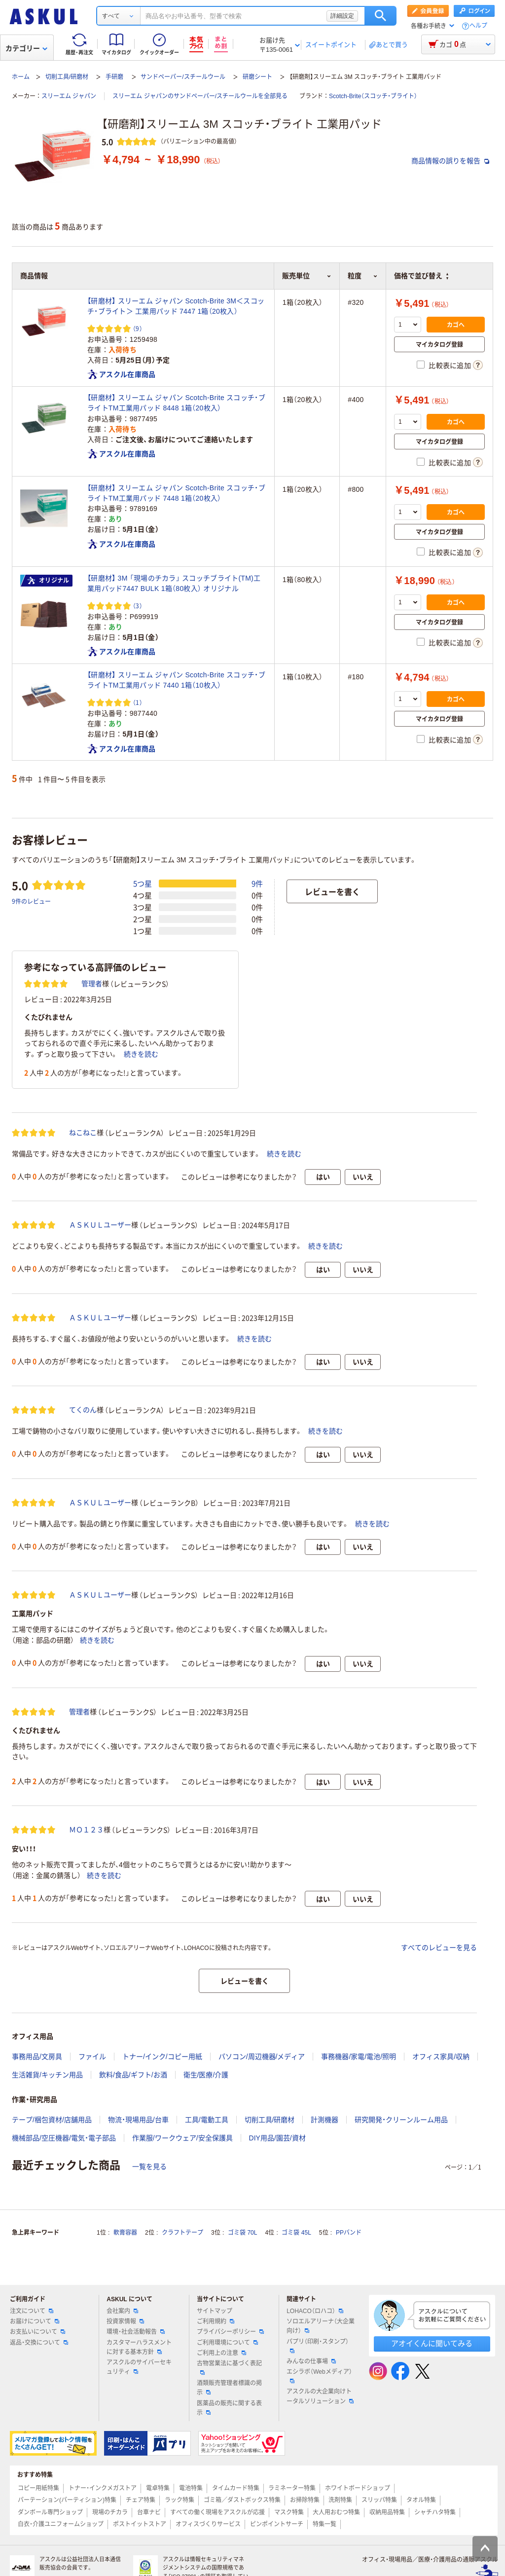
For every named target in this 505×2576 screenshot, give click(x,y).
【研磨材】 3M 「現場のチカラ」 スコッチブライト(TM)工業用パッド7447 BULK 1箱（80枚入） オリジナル (173, 583)
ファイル (92, 2057)
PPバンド (348, 2232)
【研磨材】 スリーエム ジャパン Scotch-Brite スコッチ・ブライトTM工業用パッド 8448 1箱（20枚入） (176, 403)
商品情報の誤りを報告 (450, 161)
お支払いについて (37, 2331)
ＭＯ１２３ (86, 1830)
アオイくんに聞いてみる (431, 2343)
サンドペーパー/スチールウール (183, 77)
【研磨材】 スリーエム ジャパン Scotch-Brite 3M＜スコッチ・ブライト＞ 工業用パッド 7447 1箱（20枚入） (175, 306)
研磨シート (257, 77)
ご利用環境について (227, 2342)
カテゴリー (26, 48)
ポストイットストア (139, 2524)
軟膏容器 (125, 2232)
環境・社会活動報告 (136, 2331)
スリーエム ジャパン (68, 96)
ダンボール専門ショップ (50, 2512)
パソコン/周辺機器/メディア (261, 2057)
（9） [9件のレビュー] (138, 328)
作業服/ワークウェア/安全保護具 (182, 2138)
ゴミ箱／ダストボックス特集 (242, 2500)
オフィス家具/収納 (440, 2057)
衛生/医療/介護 (206, 2075)
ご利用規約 (215, 2321)
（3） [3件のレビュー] (138, 605)
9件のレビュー (31, 901)
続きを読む (141, 1054)
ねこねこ (83, 1133)
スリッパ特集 (379, 2500)
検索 (380, 16)
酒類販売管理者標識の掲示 (229, 2388)
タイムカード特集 (235, 2488)
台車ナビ (149, 2512)
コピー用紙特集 (38, 2488)
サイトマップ (214, 2311)
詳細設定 (342, 16)
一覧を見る (149, 2167)
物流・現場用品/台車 (138, 2120)
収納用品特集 (387, 2512)
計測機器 (324, 2120)
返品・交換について (39, 2342)
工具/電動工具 (206, 2120)
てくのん (83, 1410)
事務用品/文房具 (37, 2057)
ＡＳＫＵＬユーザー (100, 1225)
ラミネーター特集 (292, 2488)
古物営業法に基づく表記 (229, 2367)
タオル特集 (421, 2500)
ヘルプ (478, 26)
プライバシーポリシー (230, 2331)
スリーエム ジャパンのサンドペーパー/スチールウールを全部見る (200, 96)
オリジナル (48, 581)
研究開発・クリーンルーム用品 (401, 2120)
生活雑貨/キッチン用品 (47, 2075)
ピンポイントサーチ (276, 2524)
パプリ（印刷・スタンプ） (318, 2345)
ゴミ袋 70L (242, 2232)
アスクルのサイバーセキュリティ (139, 2367)
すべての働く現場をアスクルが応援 (217, 2512)
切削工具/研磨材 (66, 77)
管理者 (91, 984)
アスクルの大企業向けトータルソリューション (320, 2396)
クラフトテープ (182, 2232)
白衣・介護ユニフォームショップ (61, 2524)
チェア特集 (140, 2500)
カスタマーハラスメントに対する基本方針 (139, 2347)
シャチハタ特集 (435, 2512)
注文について (31, 2311)
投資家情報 (125, 2321)
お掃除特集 (305, 2500)
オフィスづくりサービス (208, 2524)
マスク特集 (289, 2512)
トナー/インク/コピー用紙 (162, 2057)
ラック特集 (179, 2500)
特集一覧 (324, 2524)
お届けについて (34, 2321)
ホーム (21, 77)
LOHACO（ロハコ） (315, 2311)
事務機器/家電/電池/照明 (358, 2057)
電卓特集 (158, 2488)
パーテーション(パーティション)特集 (67, 2500)
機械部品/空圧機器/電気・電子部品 (64, 2138)
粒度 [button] (363, 276)
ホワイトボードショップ (357, 2488)
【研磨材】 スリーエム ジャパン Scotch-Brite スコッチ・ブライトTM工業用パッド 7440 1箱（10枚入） (176, 680)
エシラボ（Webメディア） (319, 2375)
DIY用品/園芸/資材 (277, 2138)
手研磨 (114, 77)
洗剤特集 (340, 2500)
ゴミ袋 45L (296, 2232)
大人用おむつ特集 (336, 2512)
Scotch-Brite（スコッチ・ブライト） (373, 96)
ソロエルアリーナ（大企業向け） (321, 2326)
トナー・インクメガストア (103, 2488)
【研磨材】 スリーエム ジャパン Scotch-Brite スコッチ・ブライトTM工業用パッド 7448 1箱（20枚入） (176, 493)
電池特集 (191, 2488)
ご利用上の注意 (221, 2353)
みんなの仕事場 (311, 2361)
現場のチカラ (110, 2512)
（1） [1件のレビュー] (138, 702)
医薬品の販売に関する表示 (229, 2408)
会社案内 (122, 2311)
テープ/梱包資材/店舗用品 (52, 2120)
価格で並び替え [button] (421, 276)
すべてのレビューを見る (439, 1947)
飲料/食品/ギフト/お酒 (133, 2075)
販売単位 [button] (306, 276)
